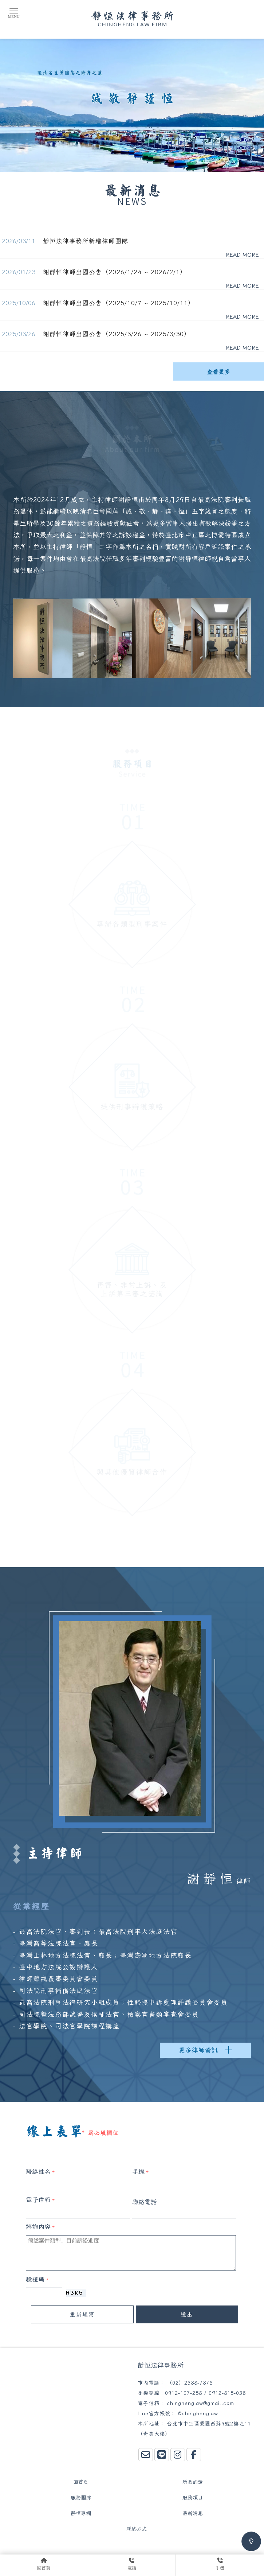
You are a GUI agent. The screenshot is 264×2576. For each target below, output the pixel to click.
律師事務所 (51, 2548)
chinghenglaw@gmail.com (200, 2403)
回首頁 (80, 2482)
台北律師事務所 (89, 2548)
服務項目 (192, 2497)
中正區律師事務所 (135, 2548)
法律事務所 (176, 2548)
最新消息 (192, 2513)
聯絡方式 (136, 2529)
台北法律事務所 (214, 2548)
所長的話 (192, 2482)
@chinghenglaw (198, 2413)
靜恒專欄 (81, 2513)
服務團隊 (81, 2497)
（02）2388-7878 (190, 2383)
